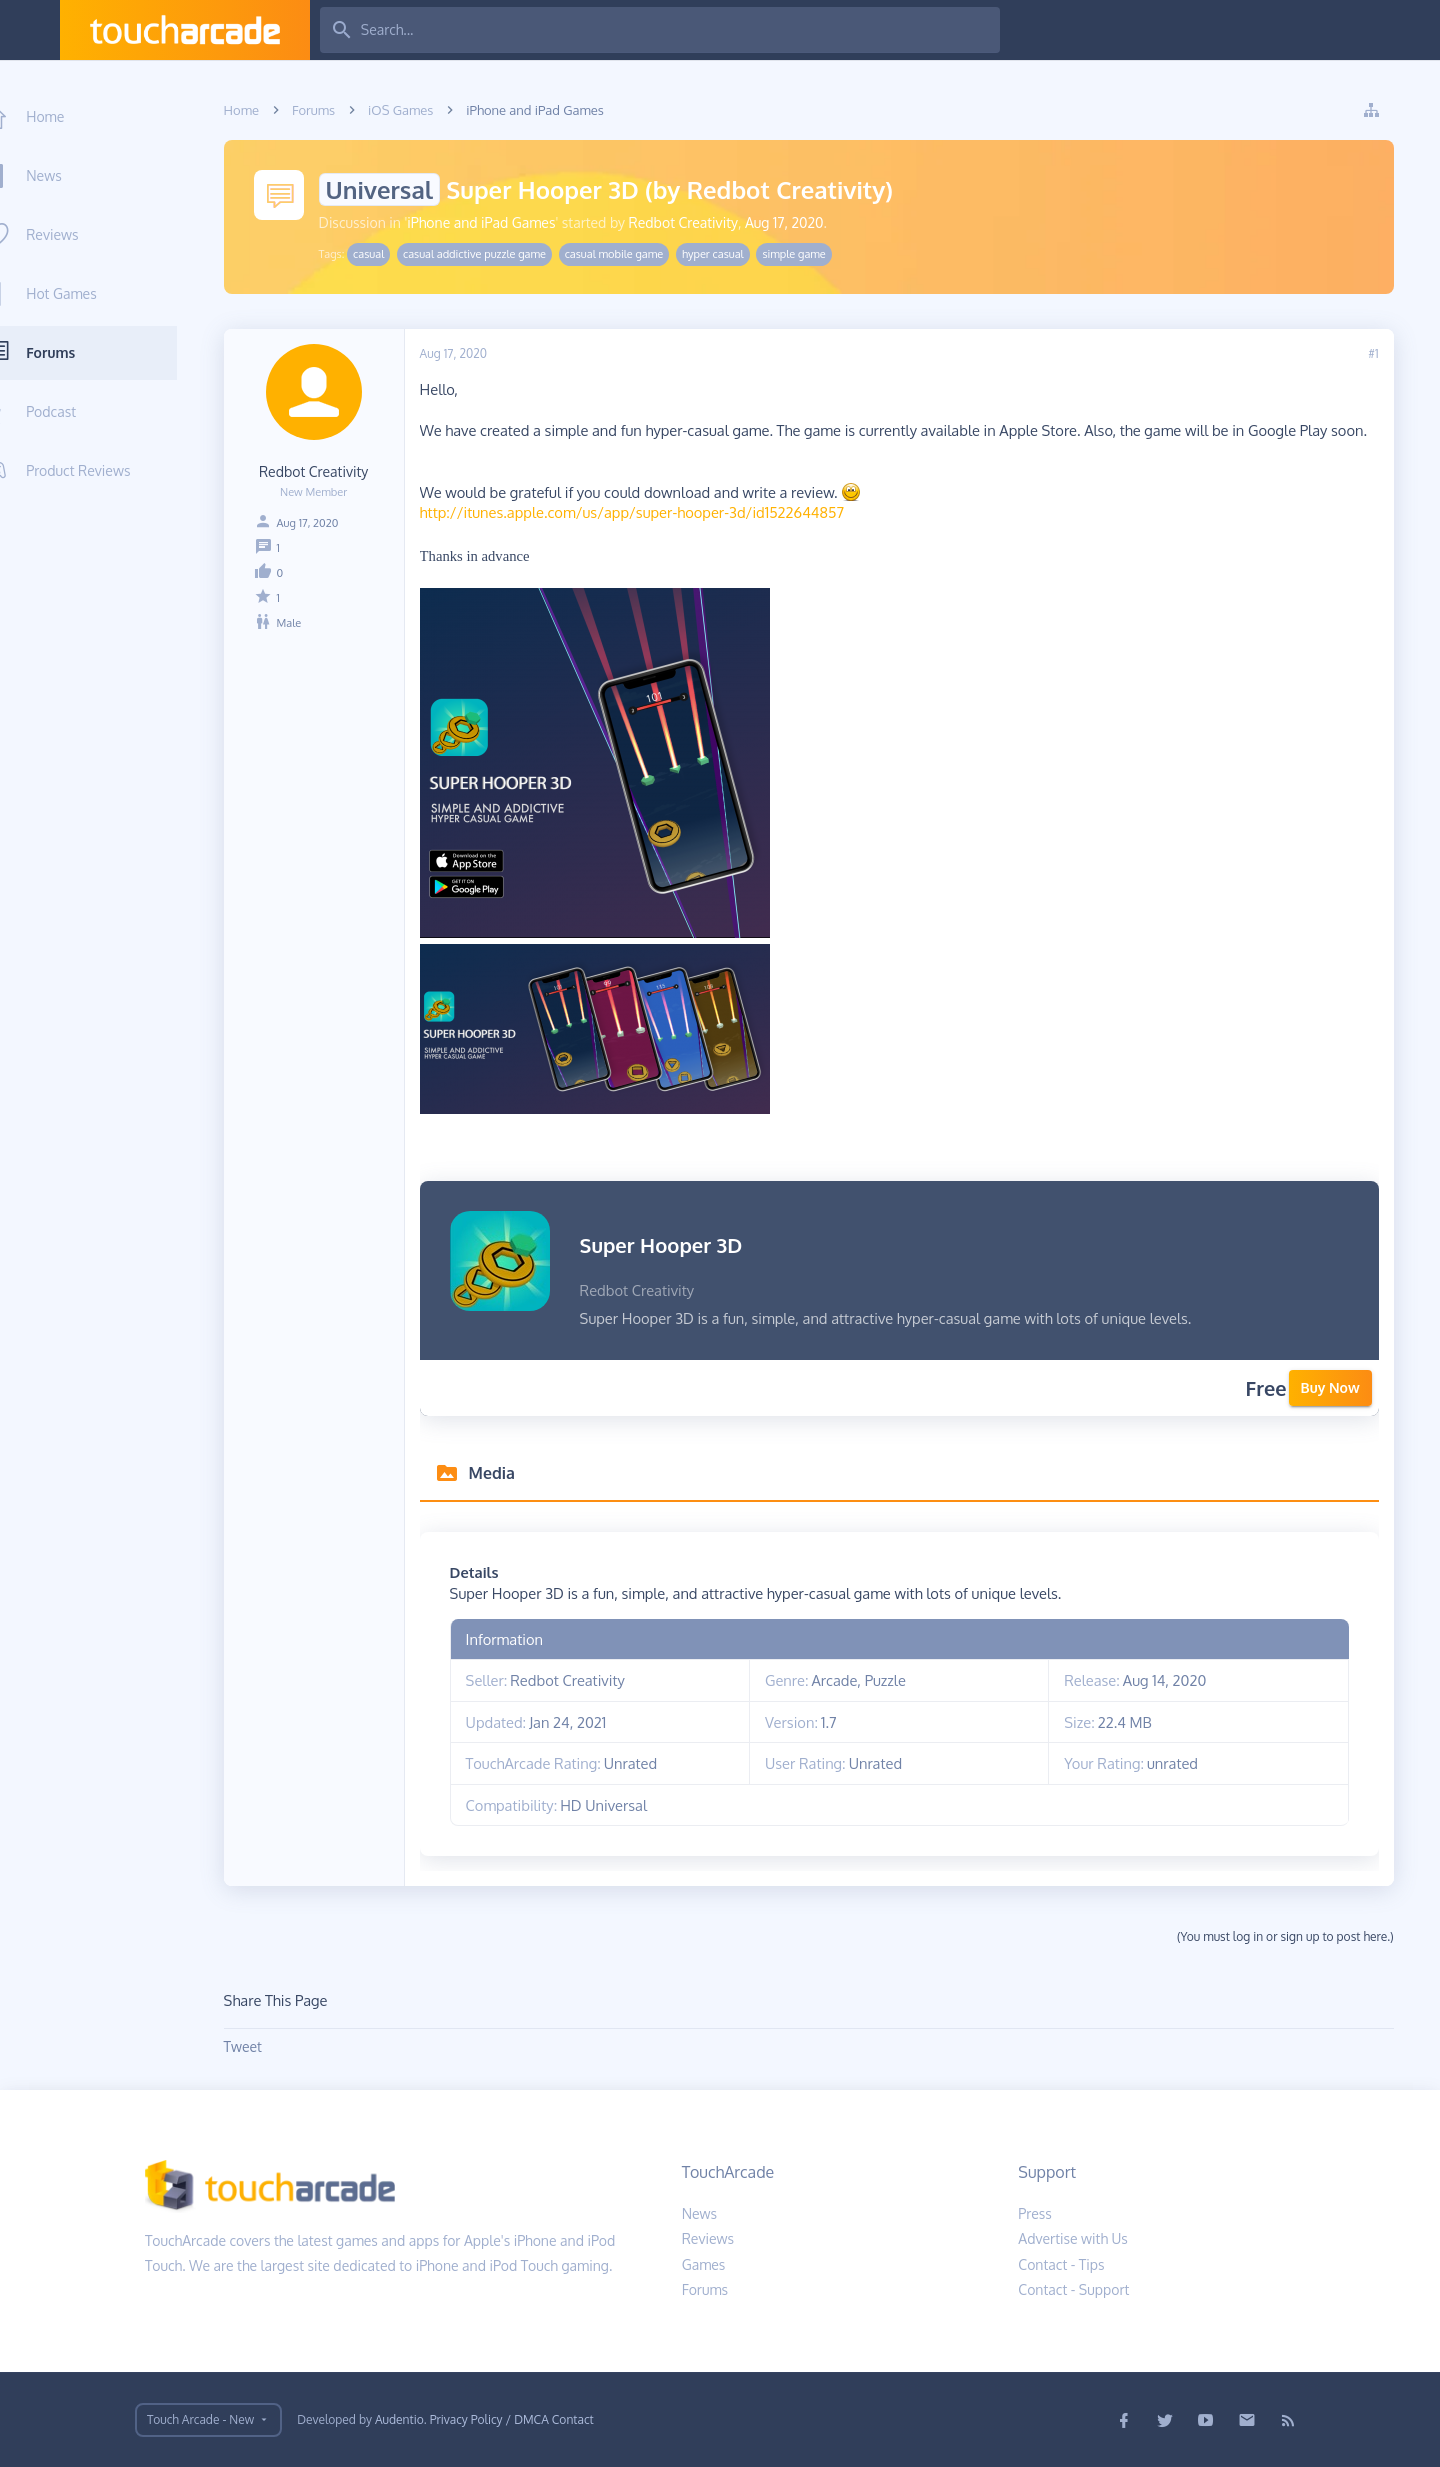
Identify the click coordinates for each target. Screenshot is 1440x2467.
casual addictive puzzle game (490, 254)
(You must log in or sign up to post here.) (1301, 1936)
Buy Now (1346, 1387)
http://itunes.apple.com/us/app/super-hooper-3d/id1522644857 (648, 512)
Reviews (85, 234)
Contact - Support (1073, 2289)
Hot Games (94, 293)
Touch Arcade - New (200, 2419)
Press (1035, 2213)
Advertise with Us (1073, 2238)
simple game (810, 254)
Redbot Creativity (699, 222)
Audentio (399, 2419)
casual (385, 254)
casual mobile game (630, 254)
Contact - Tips (1061, 2264)
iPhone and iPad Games (498, 222)
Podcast (84, 411)
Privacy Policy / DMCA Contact (512, 2419)
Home (78, 116)
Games (704, 2264)
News (76, 175)
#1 (1390, 353)
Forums (83, 352)
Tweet (259, 2046)
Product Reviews (111, 470)
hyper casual (729, 254)
